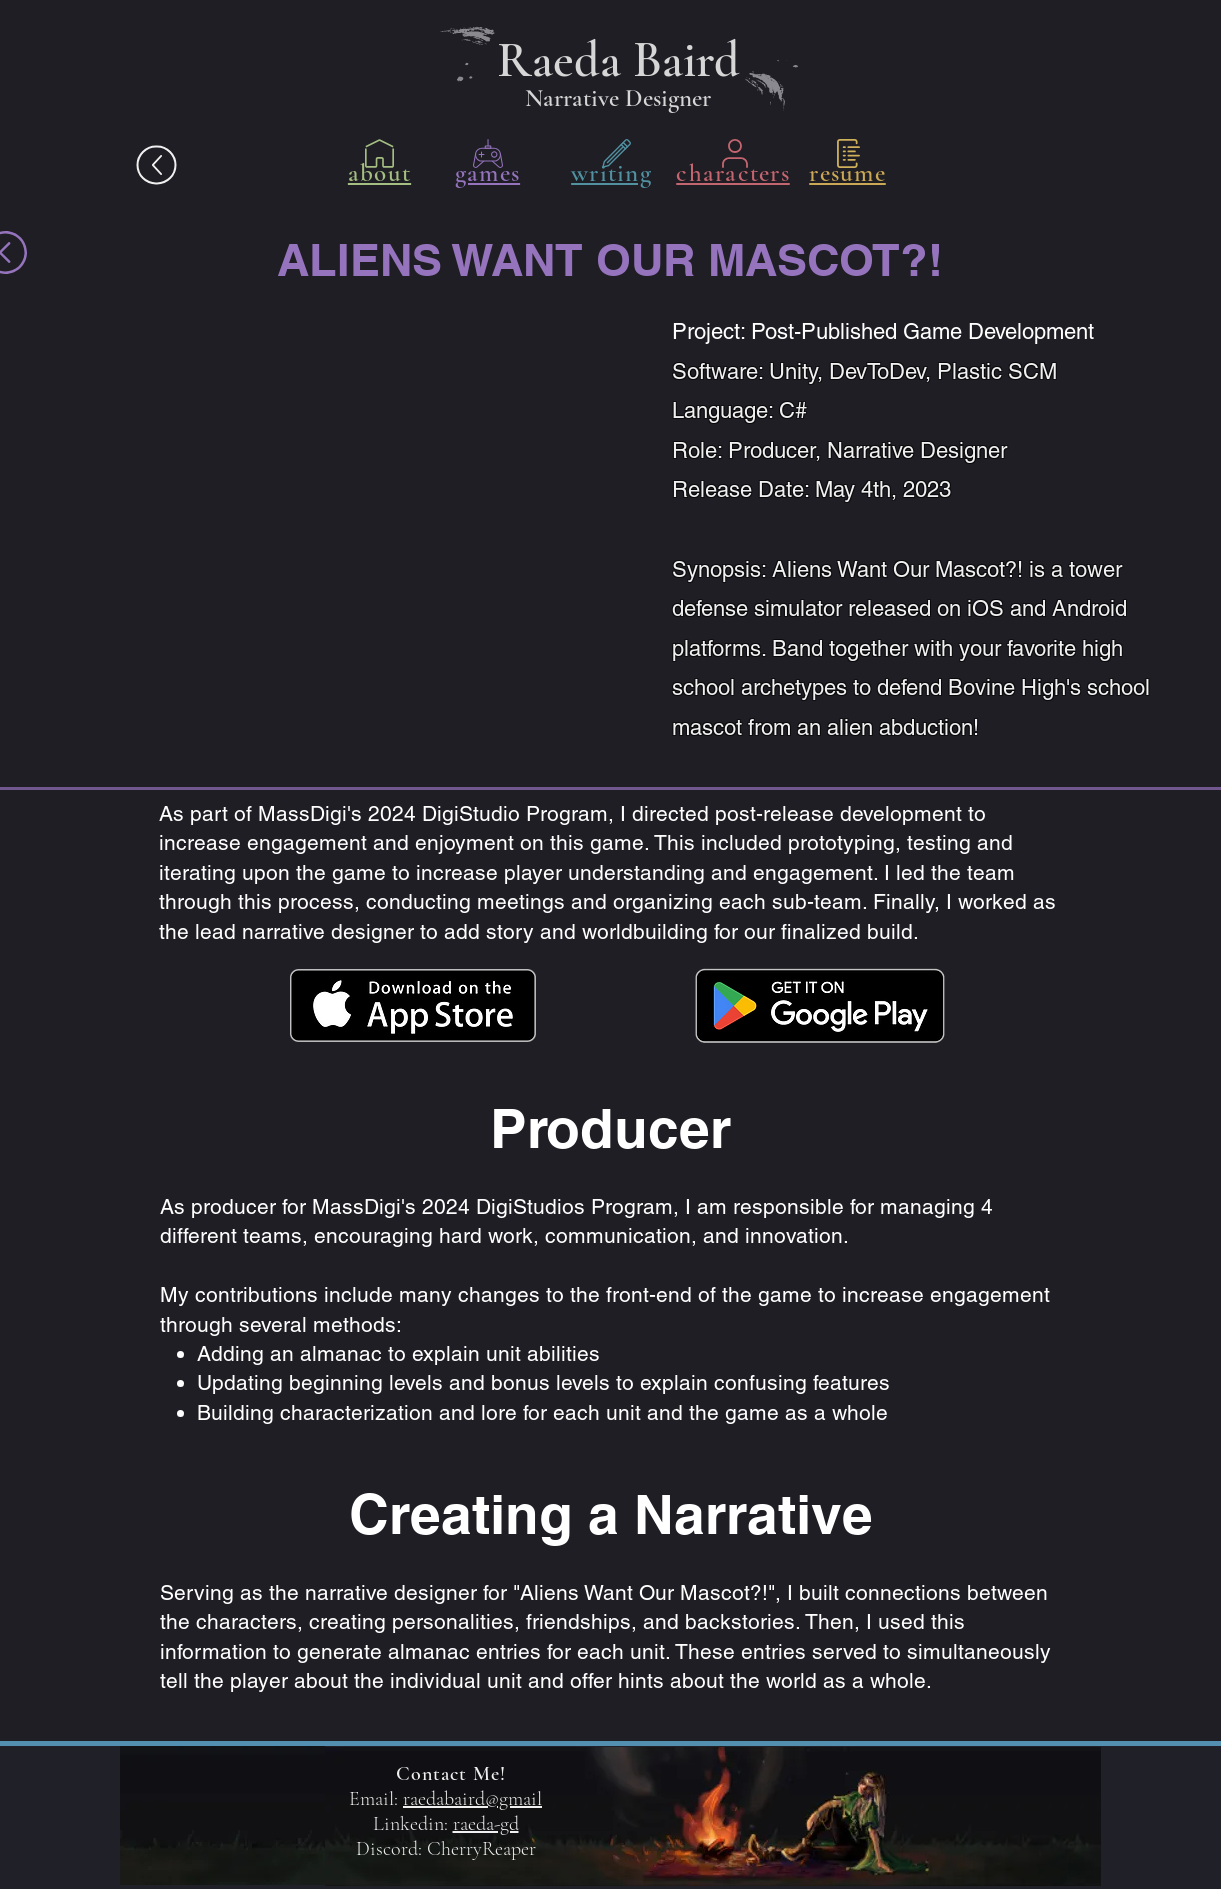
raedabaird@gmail (472, 1799)
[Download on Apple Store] (413, 1005)
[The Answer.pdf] (156, 165)
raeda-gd (486, 1824)
